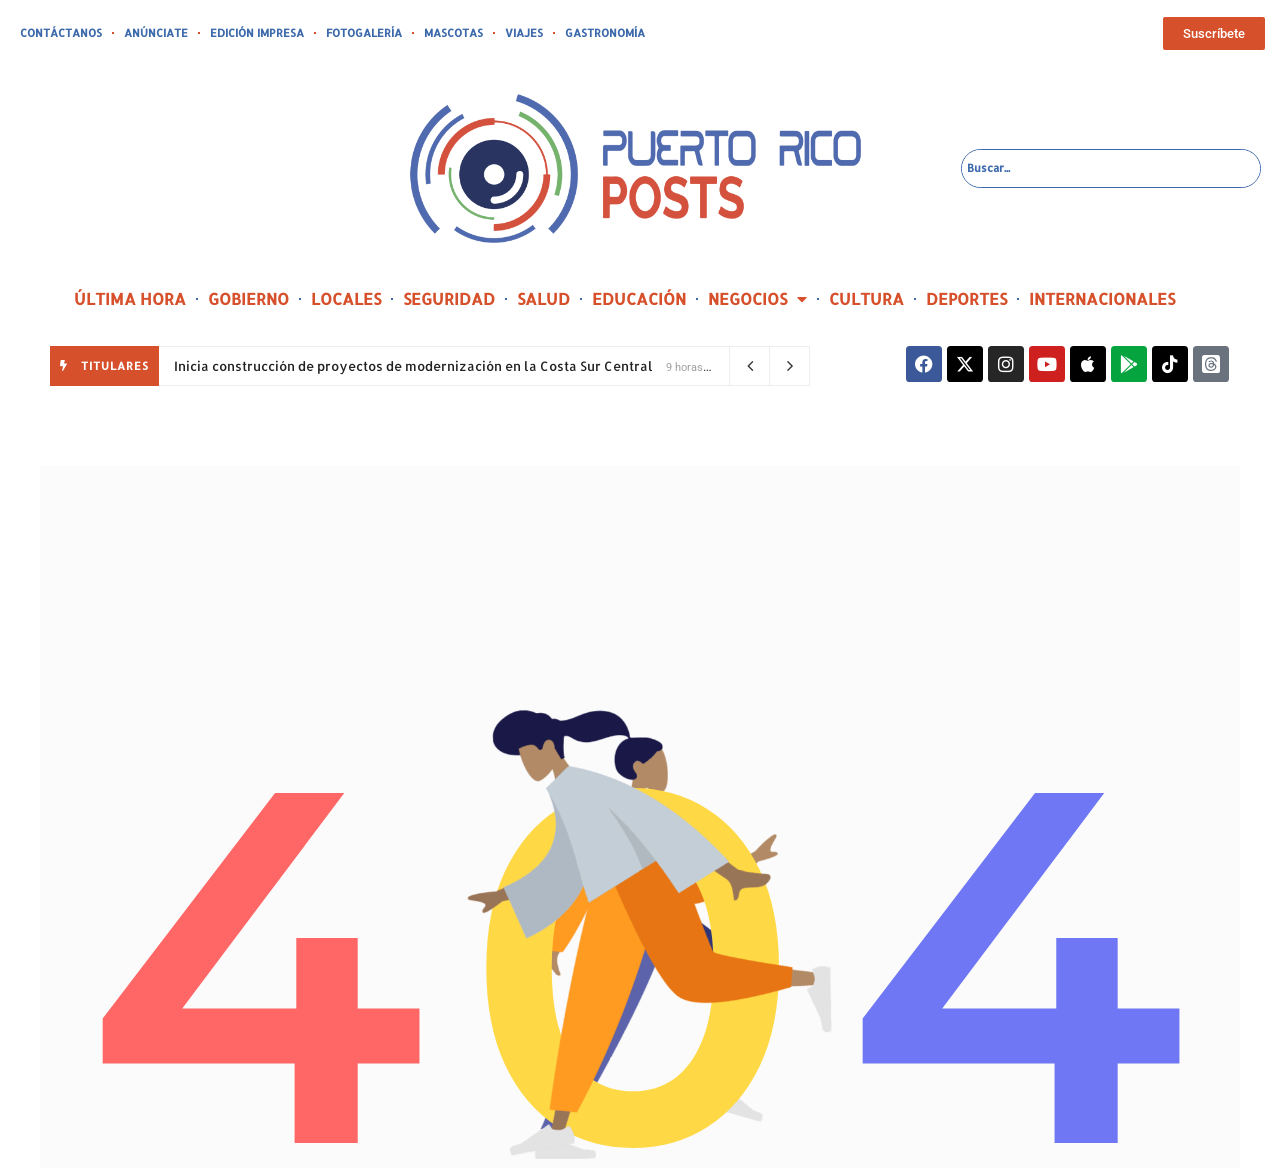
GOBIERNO (248, 298)
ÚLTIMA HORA (130, 298)
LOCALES (346, 298)
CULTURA (866, 298)
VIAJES (524, 33)
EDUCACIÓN (639, 298)
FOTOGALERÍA (364, 33)
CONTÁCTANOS (61, 33)
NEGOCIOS (757, 299)
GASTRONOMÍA (605, 33)
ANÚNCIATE (156, 33)
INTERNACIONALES (1102, 298)
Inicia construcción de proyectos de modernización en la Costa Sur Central (413, 366)
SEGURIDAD (449, 298)
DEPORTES (966, 298)
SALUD (543, 298)
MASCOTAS (453, 33)
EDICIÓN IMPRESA (257, 33)
